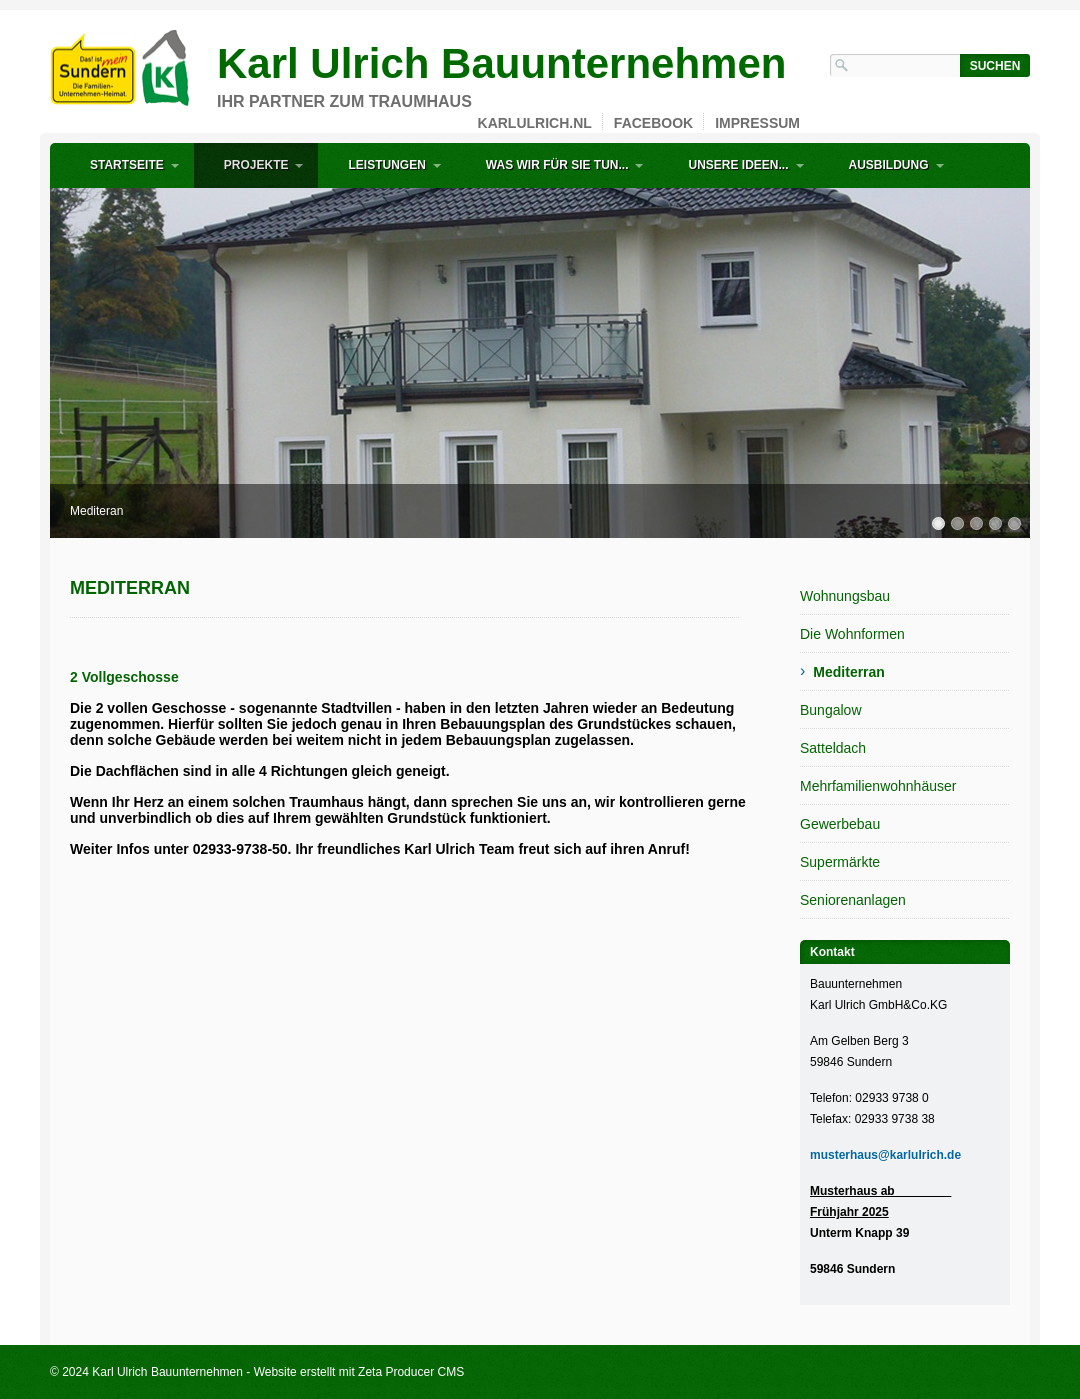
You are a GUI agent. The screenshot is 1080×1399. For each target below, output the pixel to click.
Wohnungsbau (845, 596)
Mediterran (849, 672)
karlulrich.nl (535, 123)
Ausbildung (889, 165)
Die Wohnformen (852, 634)
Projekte (256, 165)
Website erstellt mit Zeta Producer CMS (359, 1372)
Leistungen (386, 165)
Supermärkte (840, 862)
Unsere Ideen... (738, 165)
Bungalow (831, 710)
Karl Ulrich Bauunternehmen (501, 63)
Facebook (653, 123)
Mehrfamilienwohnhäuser (878, 786)
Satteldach (833, 748)
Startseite (127, 165)
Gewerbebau (840, 824)
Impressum (757, 123)
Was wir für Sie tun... (557, 165)
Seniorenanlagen (853, 900)
